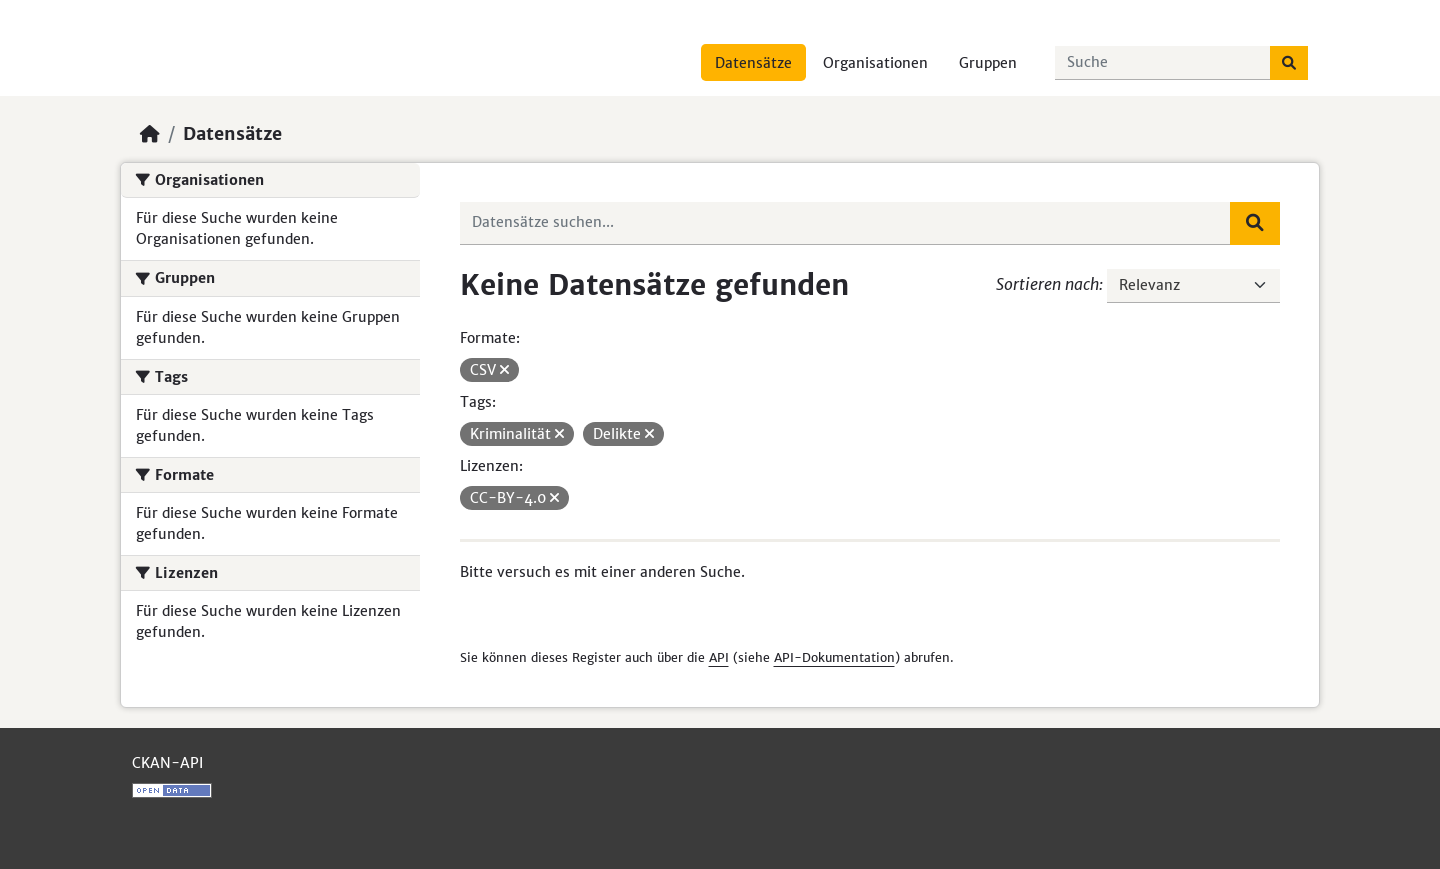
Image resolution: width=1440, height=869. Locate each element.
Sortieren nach (1047, 284)
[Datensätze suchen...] (1163, 63)
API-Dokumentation (834, 657)
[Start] (150, 134)
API (719, 657)
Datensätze (753, 63)
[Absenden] (1289, 63)
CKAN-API (167, 763)
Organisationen (875, 63)
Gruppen (988, 63)
